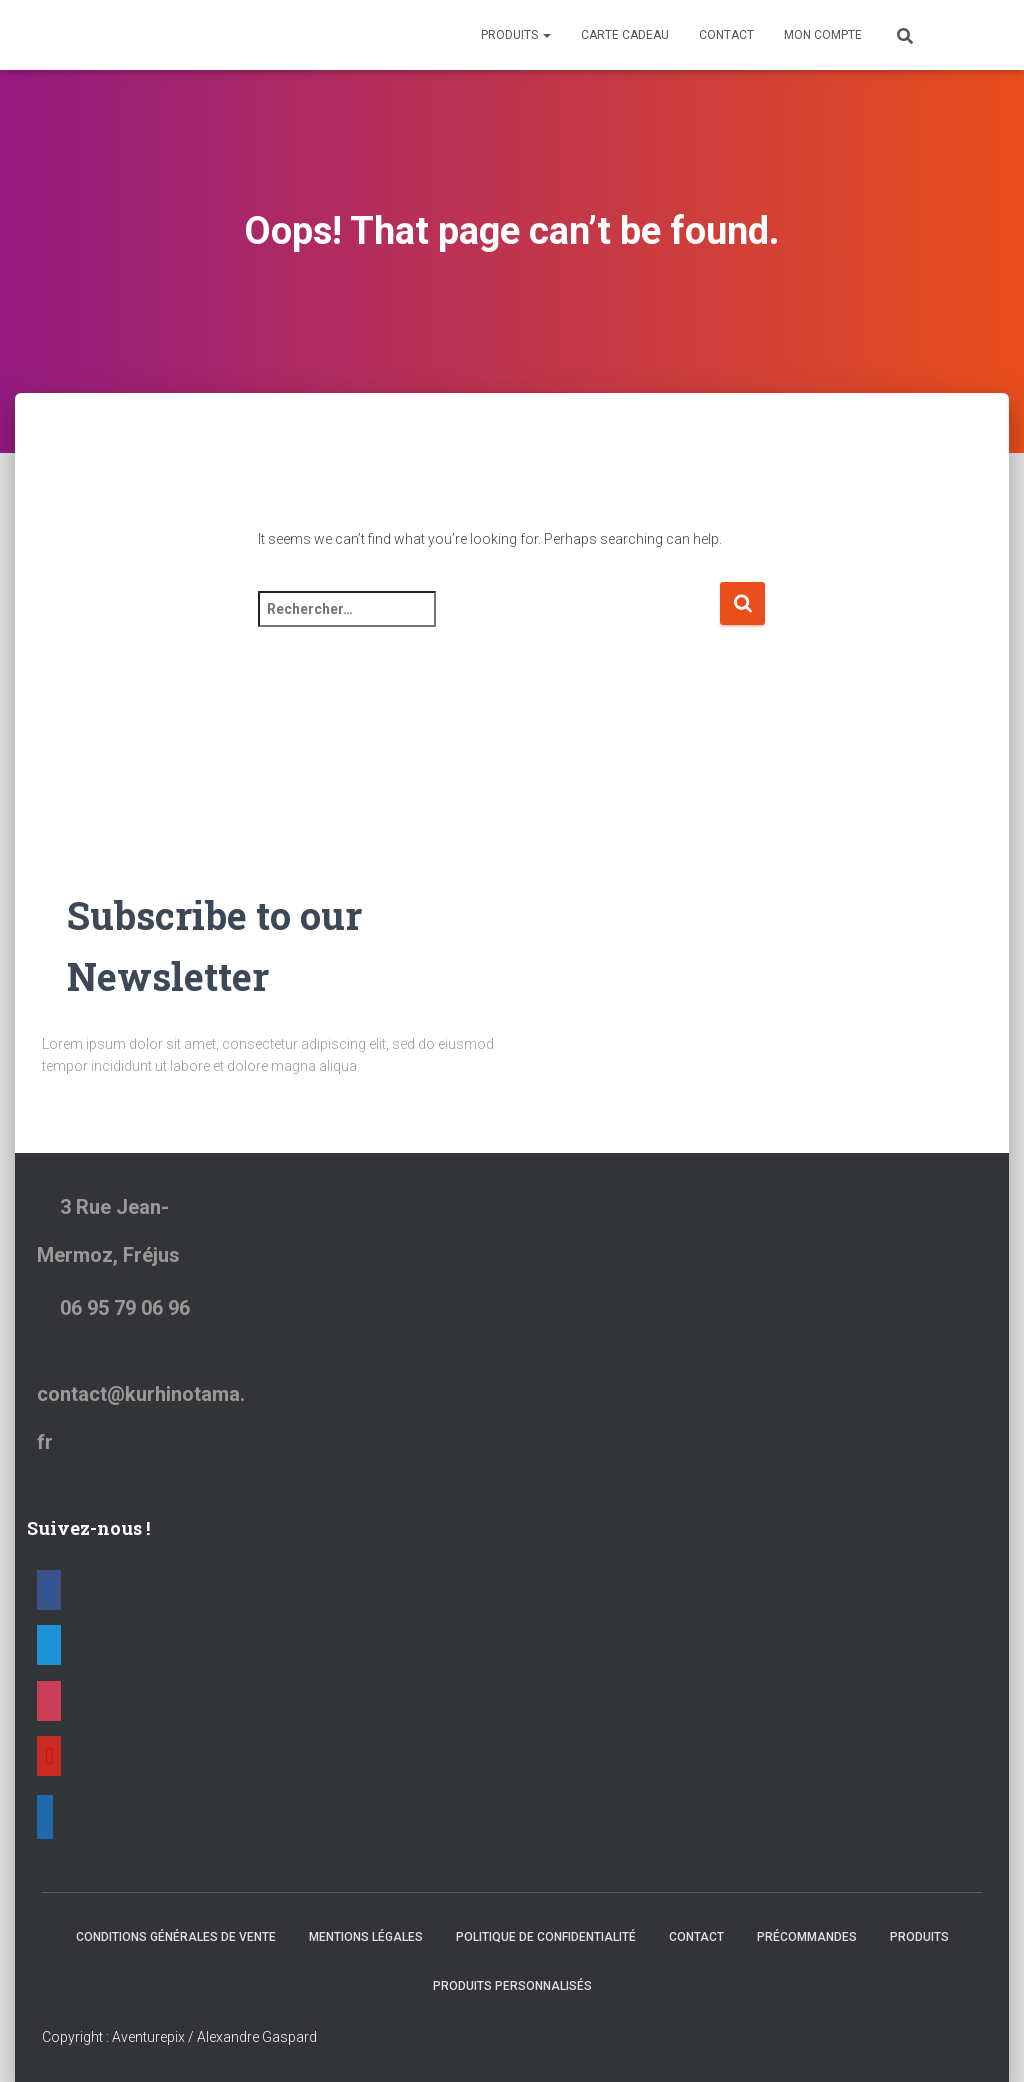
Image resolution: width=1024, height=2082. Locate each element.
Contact (726, 35)
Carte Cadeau (625, 35)
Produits (516, 35)
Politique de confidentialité (546, 1937)
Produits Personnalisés (512, 1986)
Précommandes (807, 1937)
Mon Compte (823, 35)
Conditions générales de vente (176, 1937)
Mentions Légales (366, 1937)
